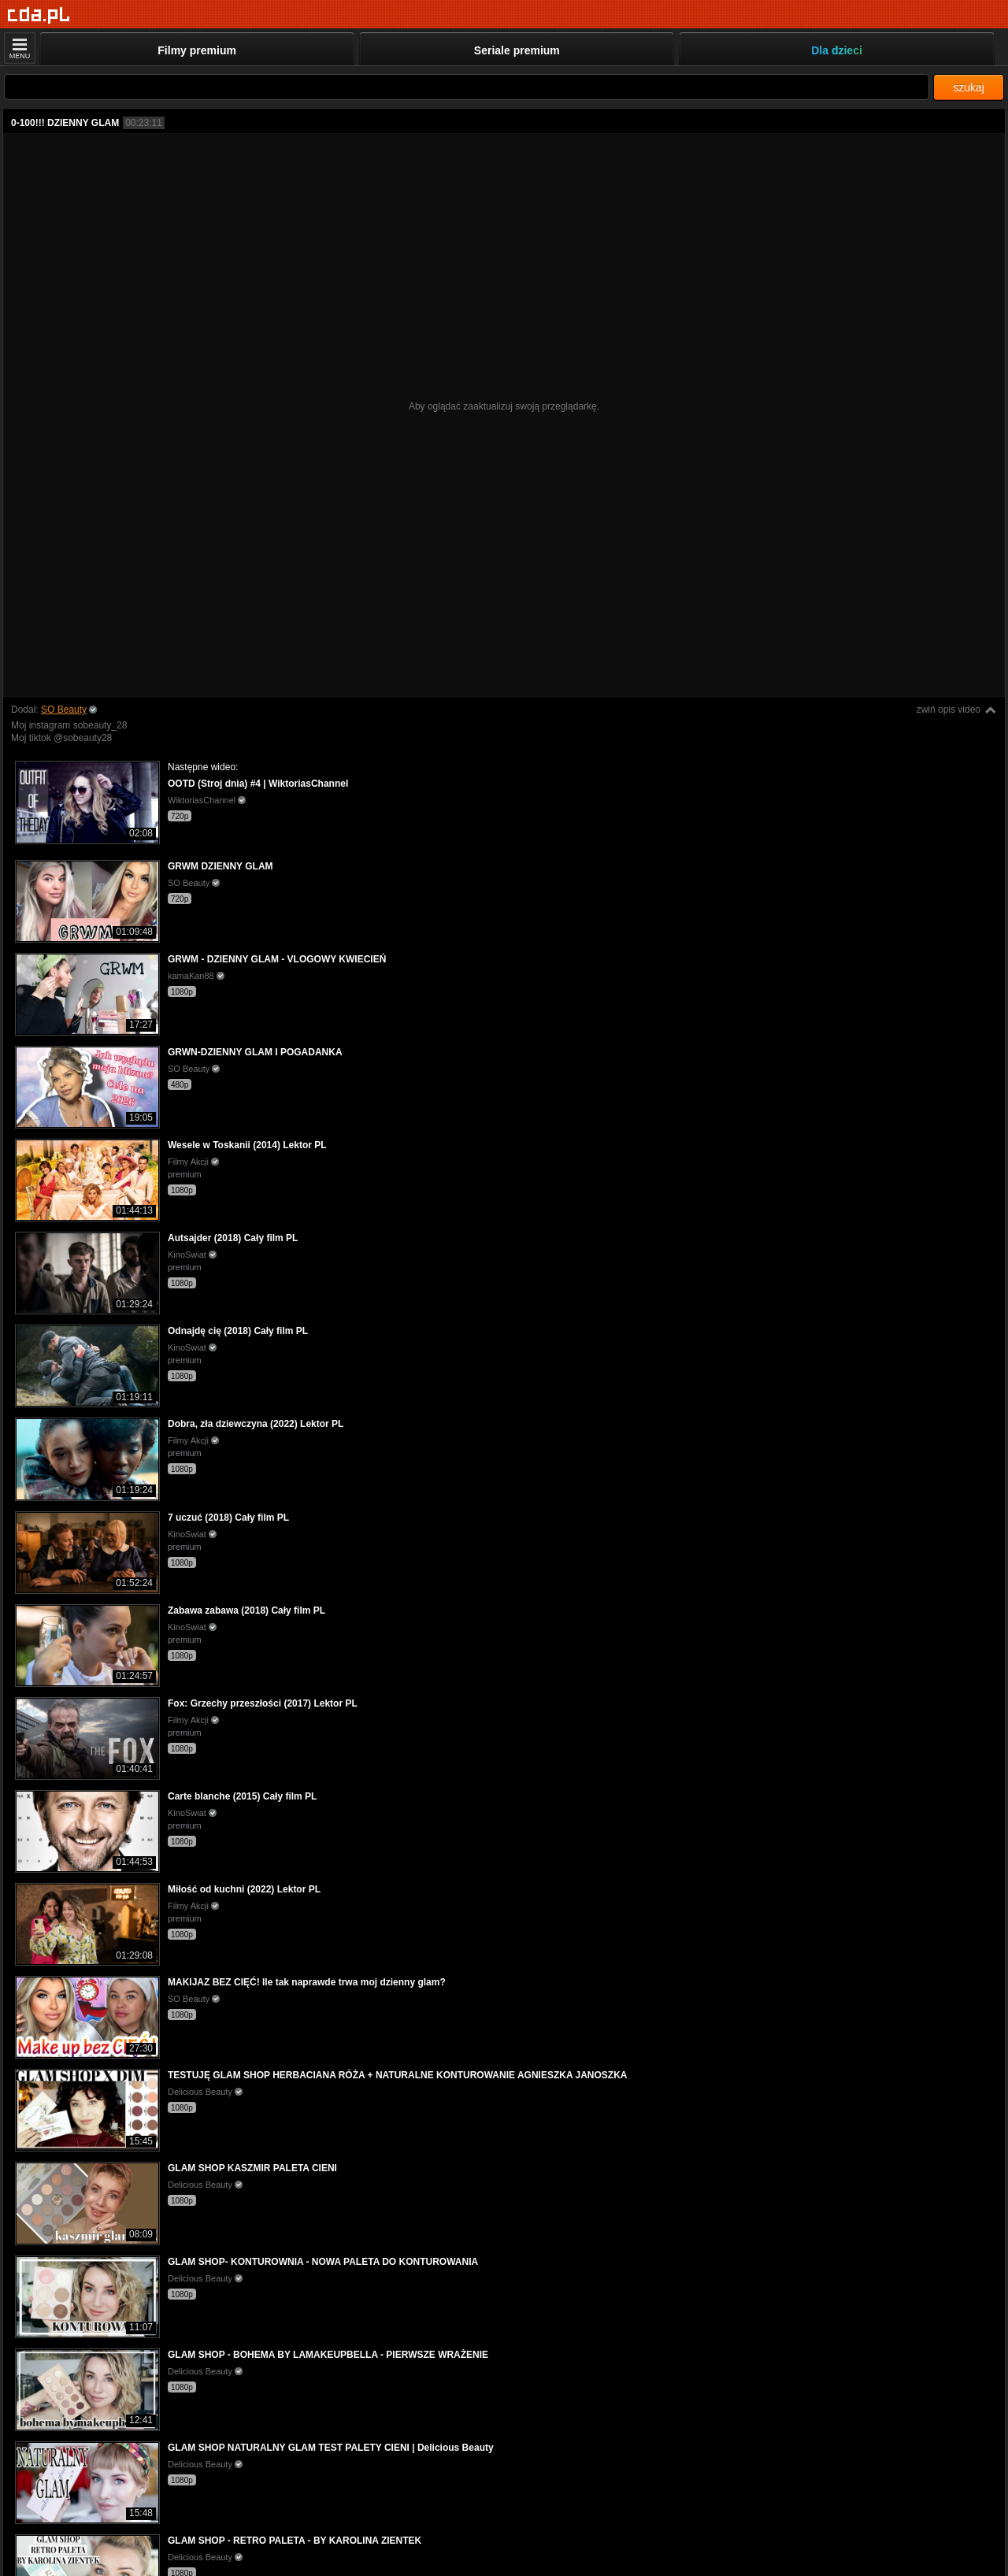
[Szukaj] (466, 87)
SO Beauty (64, 709)
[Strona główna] (39, 15)
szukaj (968, 87)
